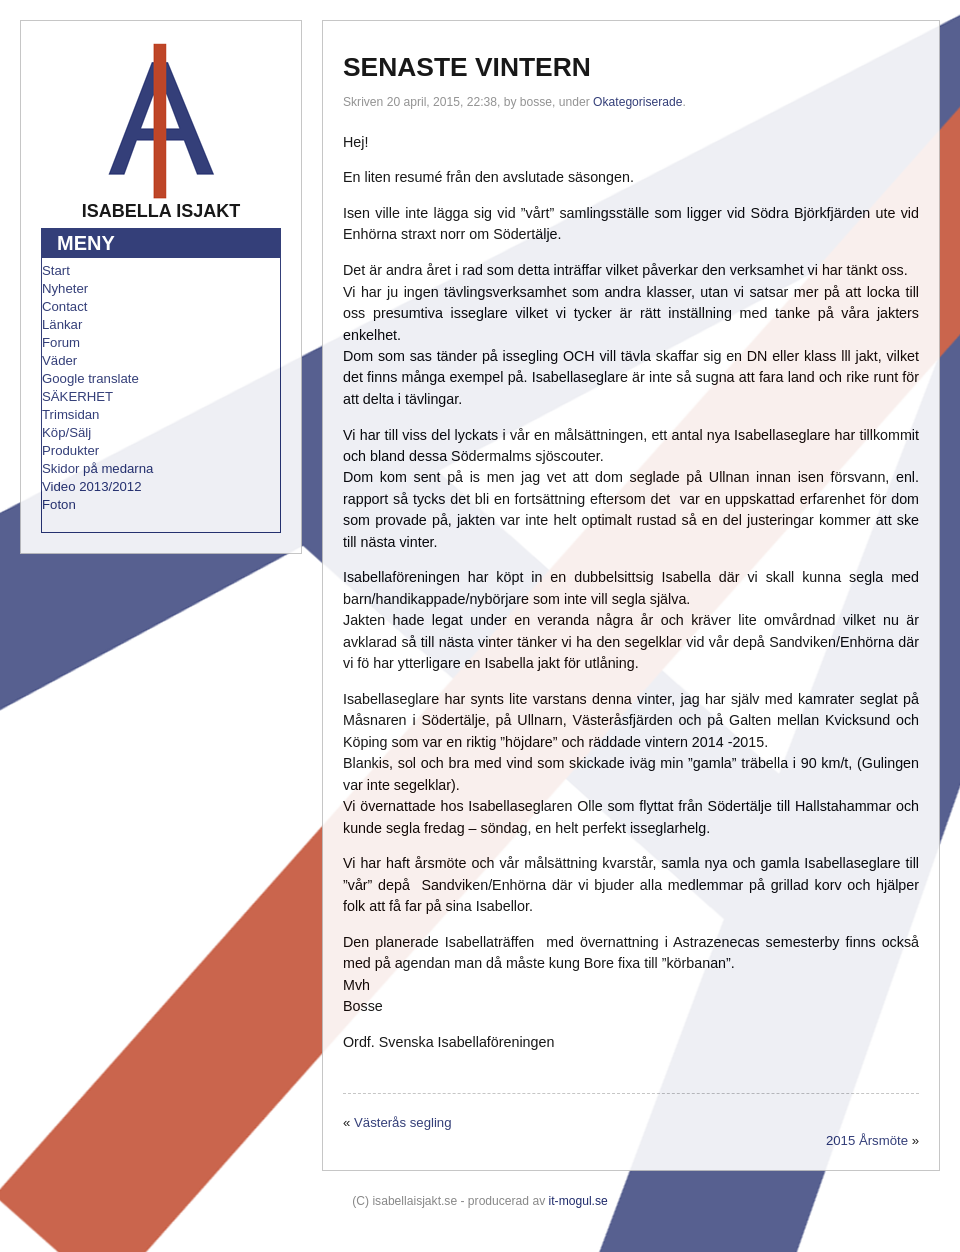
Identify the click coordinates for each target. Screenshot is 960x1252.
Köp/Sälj (66, 432)
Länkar (62, 324)
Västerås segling (403, 1122)
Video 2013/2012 (92, 486)
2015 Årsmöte (867, 1140)
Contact (64, 306)
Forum (61, 342)
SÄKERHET (77, 396)
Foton (59, 504)
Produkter (70, 450)
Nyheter (65, 288)
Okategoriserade (637, 102)
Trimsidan (70, 414)
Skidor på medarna (97, 468)
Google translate (90, 378)
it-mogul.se (578, 1201)
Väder (59, 360)
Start (56, 270)
